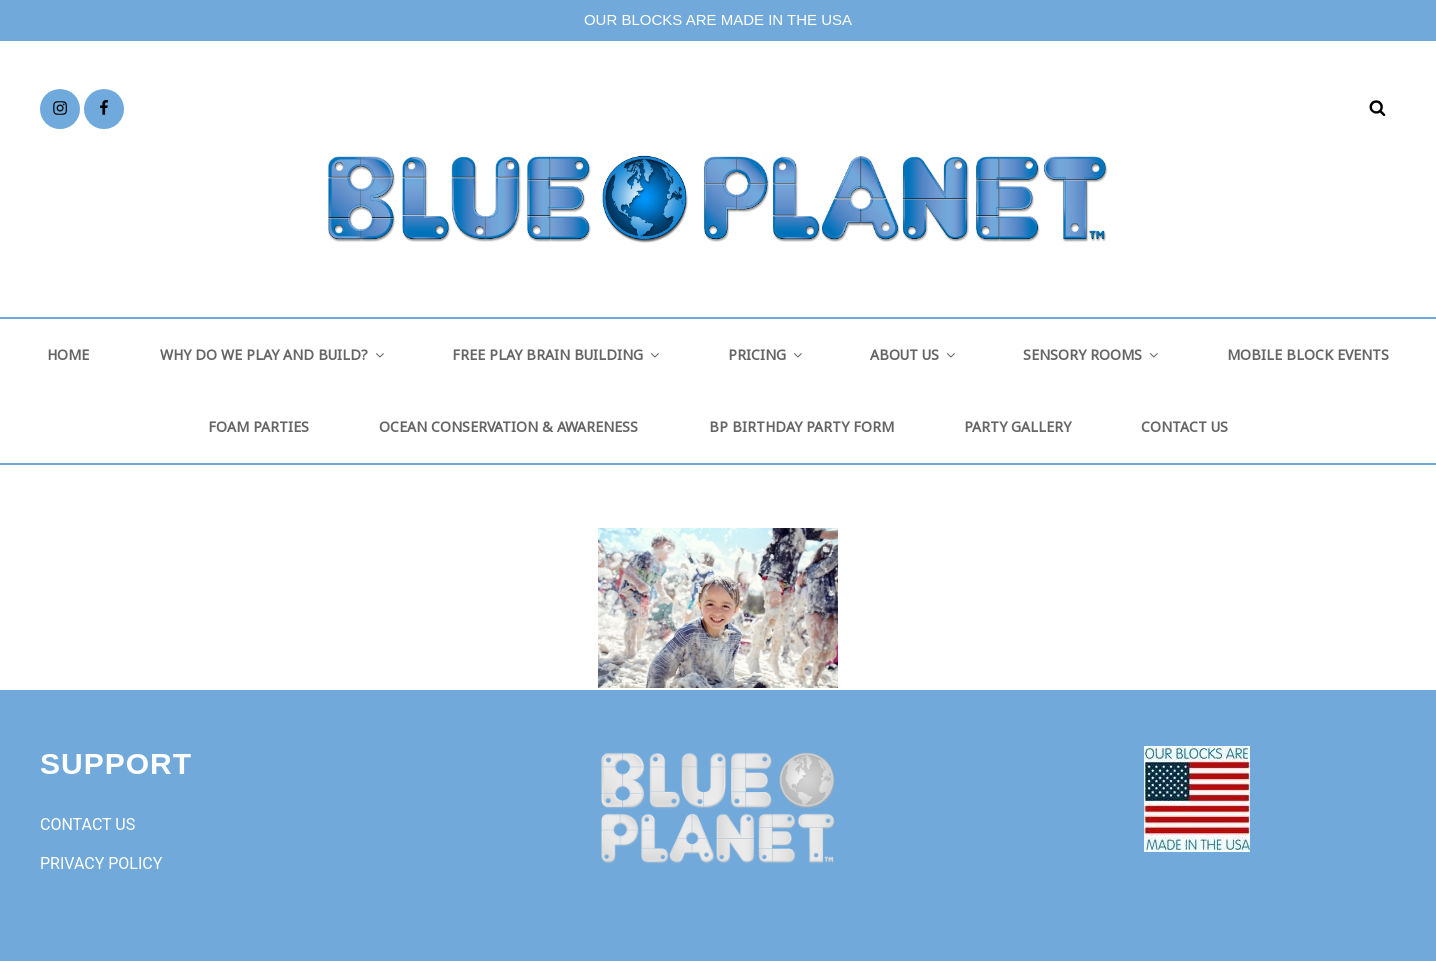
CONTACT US (1184, 426)
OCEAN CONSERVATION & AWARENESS (508, 426)
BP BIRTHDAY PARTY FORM (801, 426)
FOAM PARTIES (258, 426)
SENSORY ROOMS (1092, 354)
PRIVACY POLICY (101, 863)
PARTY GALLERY (1017, 426)
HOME (68, 354)
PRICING (766, 354)
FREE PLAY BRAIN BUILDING (557, 354)
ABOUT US (914, 354)
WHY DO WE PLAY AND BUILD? (273, 354)
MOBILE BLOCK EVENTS (1308, 354)
